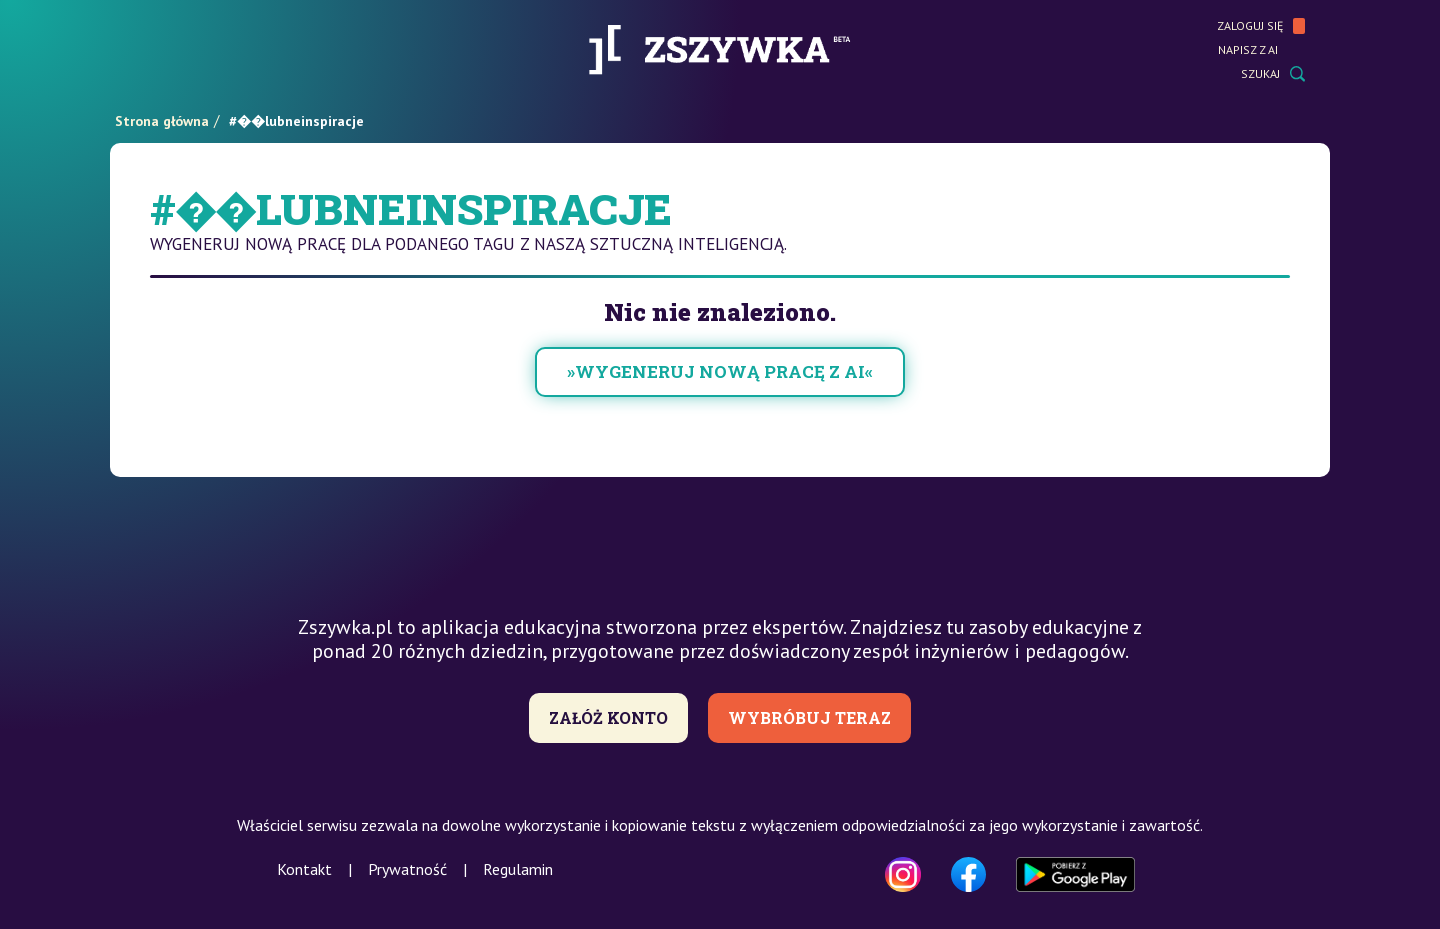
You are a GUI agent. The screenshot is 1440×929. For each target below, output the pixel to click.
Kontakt (304, 869)
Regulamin (518, 869)
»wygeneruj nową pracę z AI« (720, 371)
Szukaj (1273, 74)
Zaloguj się (1261, 26)
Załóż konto (608, 717)
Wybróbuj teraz (809, 717)
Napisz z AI (1261, 50)
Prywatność (407, 869)
